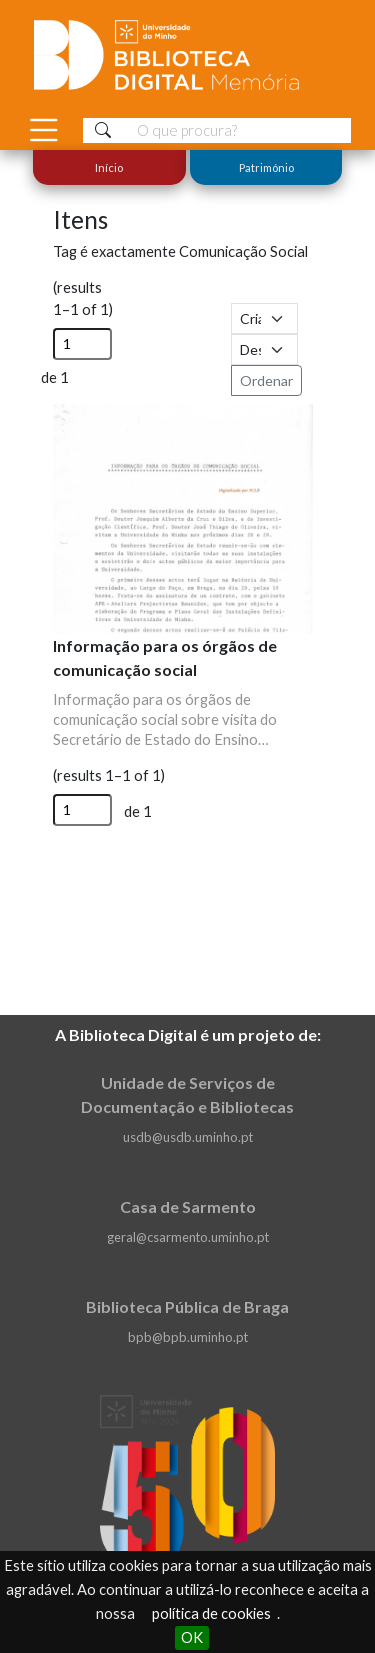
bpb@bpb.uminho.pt (188, 1337)
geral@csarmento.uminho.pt (188, 1237)
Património (265, 167)
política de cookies (211, 1613)
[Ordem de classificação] (264, 349)
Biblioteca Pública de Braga (187, 1306)
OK (192, 1637)
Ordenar (266, 380)
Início (109, 167)
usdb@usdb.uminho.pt (188, 1137)
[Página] (82, 344)
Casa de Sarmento (188, 1206)
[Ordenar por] (264, 318)
